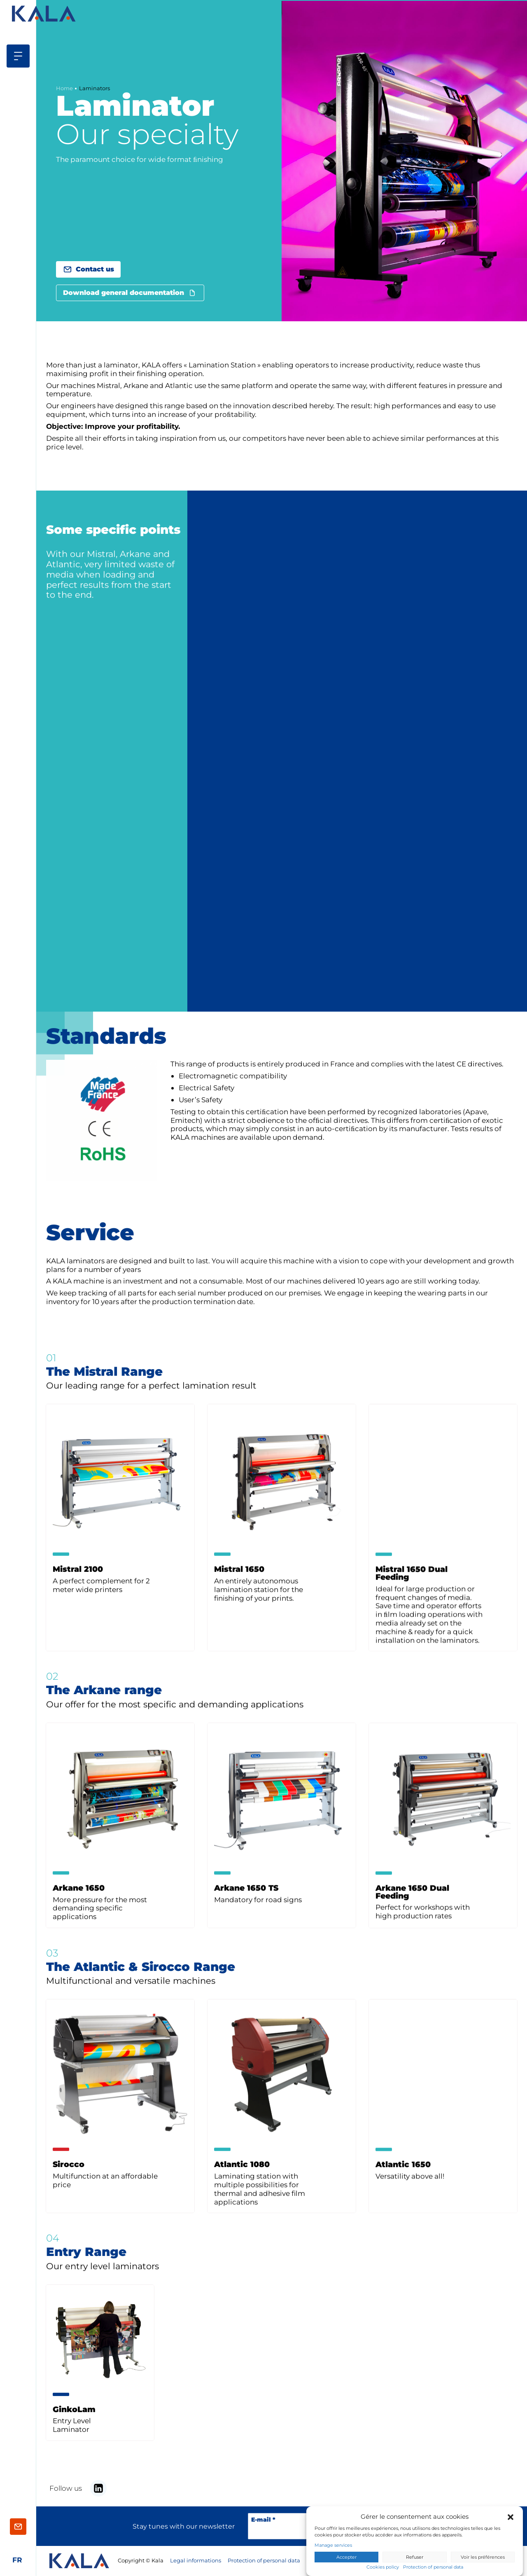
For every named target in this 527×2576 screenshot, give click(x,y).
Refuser (414, 2557)
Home (64, 88)
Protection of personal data (433, 2567)
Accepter (346, 2557)
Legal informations (195, 2560)
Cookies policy (382, 2567)
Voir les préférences (483, 2557)
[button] (510, 2517)
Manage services (333, 2545)
